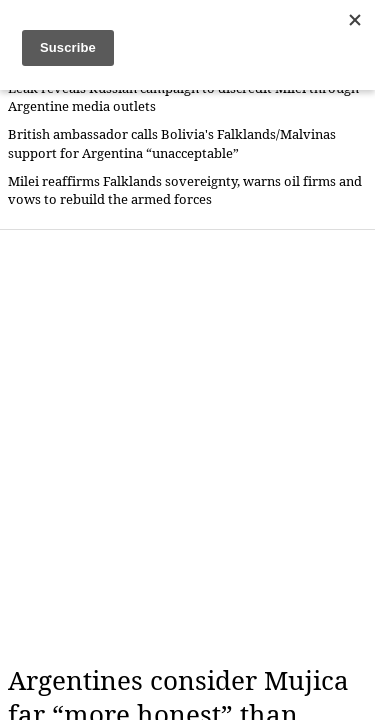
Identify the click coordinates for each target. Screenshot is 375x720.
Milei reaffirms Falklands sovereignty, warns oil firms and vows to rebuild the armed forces (185, 190)
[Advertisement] (187, 447)
